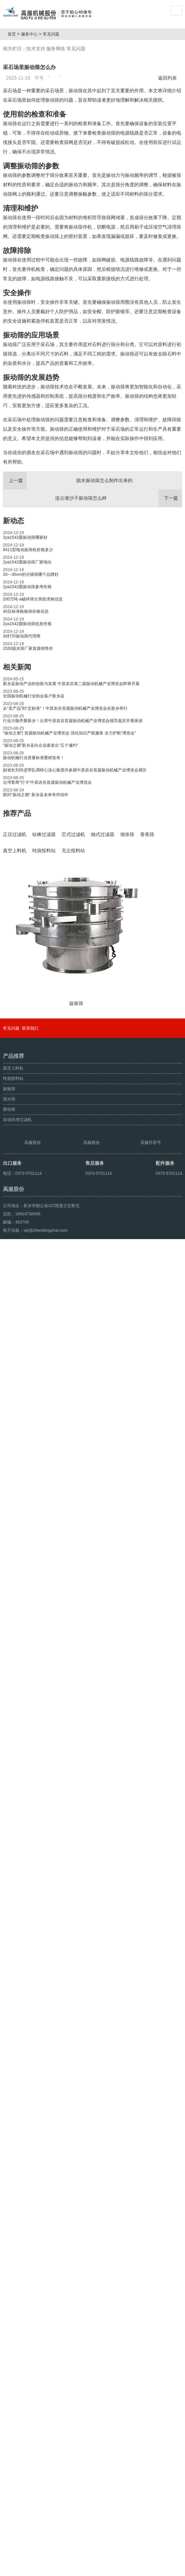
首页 (14, 34)
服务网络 (55, 48)
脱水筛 (9, 2378)
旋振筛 (9, 2368)
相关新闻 (17, 667)
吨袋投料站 (13, 2357)
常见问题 (53, 34)
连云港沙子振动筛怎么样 (118, 498)
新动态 (13, 521)
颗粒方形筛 (29, 2569)
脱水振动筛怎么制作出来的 (68, 480)
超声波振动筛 (55, 2569)
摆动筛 (9, 2388)
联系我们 (30, 2307)
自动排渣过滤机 (17, 2399)
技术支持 (35, 48)
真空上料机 (13, 2347)
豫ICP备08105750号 (113, 2556)
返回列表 (169, 77)
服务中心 (31, 34)
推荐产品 (17, 813)
